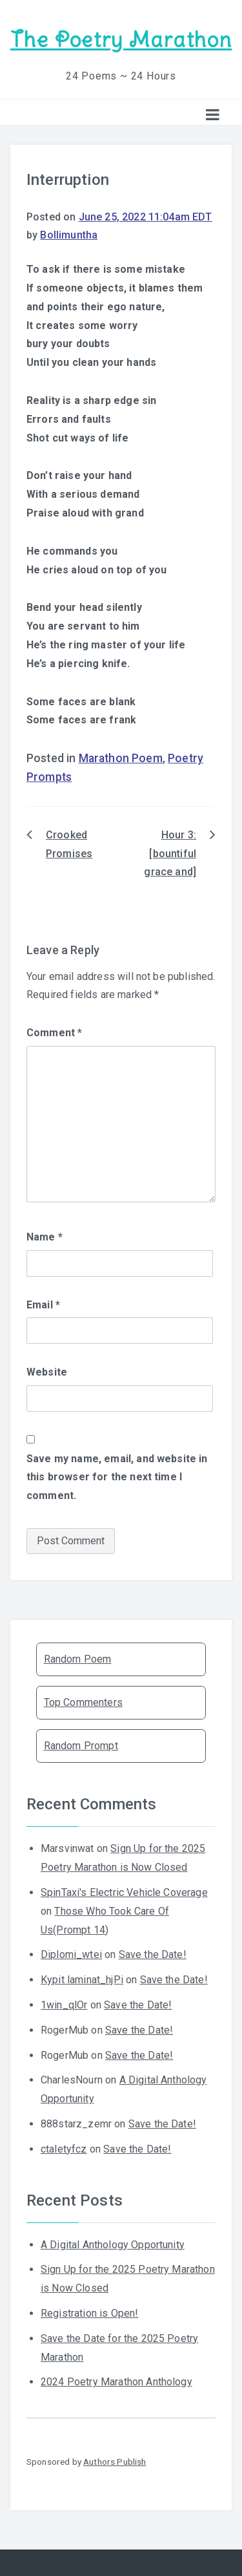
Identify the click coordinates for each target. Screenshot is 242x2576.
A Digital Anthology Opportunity (113, 2245)
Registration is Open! (89, 2313)
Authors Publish (114, 2461)
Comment (54, 1033)
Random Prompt (81, 1746)
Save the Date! (153, 1954)
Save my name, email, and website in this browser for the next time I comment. (117, 1477)
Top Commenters (83, 1702)
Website (46, 1372)
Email (43, 1305)
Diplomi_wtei (71, 1954)
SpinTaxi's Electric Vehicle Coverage (124, 1892)
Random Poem (78, 1659)
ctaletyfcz (64, 2149)
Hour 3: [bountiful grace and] (170, 853)
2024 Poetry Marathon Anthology (116, 2382)
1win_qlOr (64, 2005)
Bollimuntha (68, 235)
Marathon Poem (121, 758)
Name (44, 1237)
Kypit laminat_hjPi (82, 1980)
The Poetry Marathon (121, 40)
